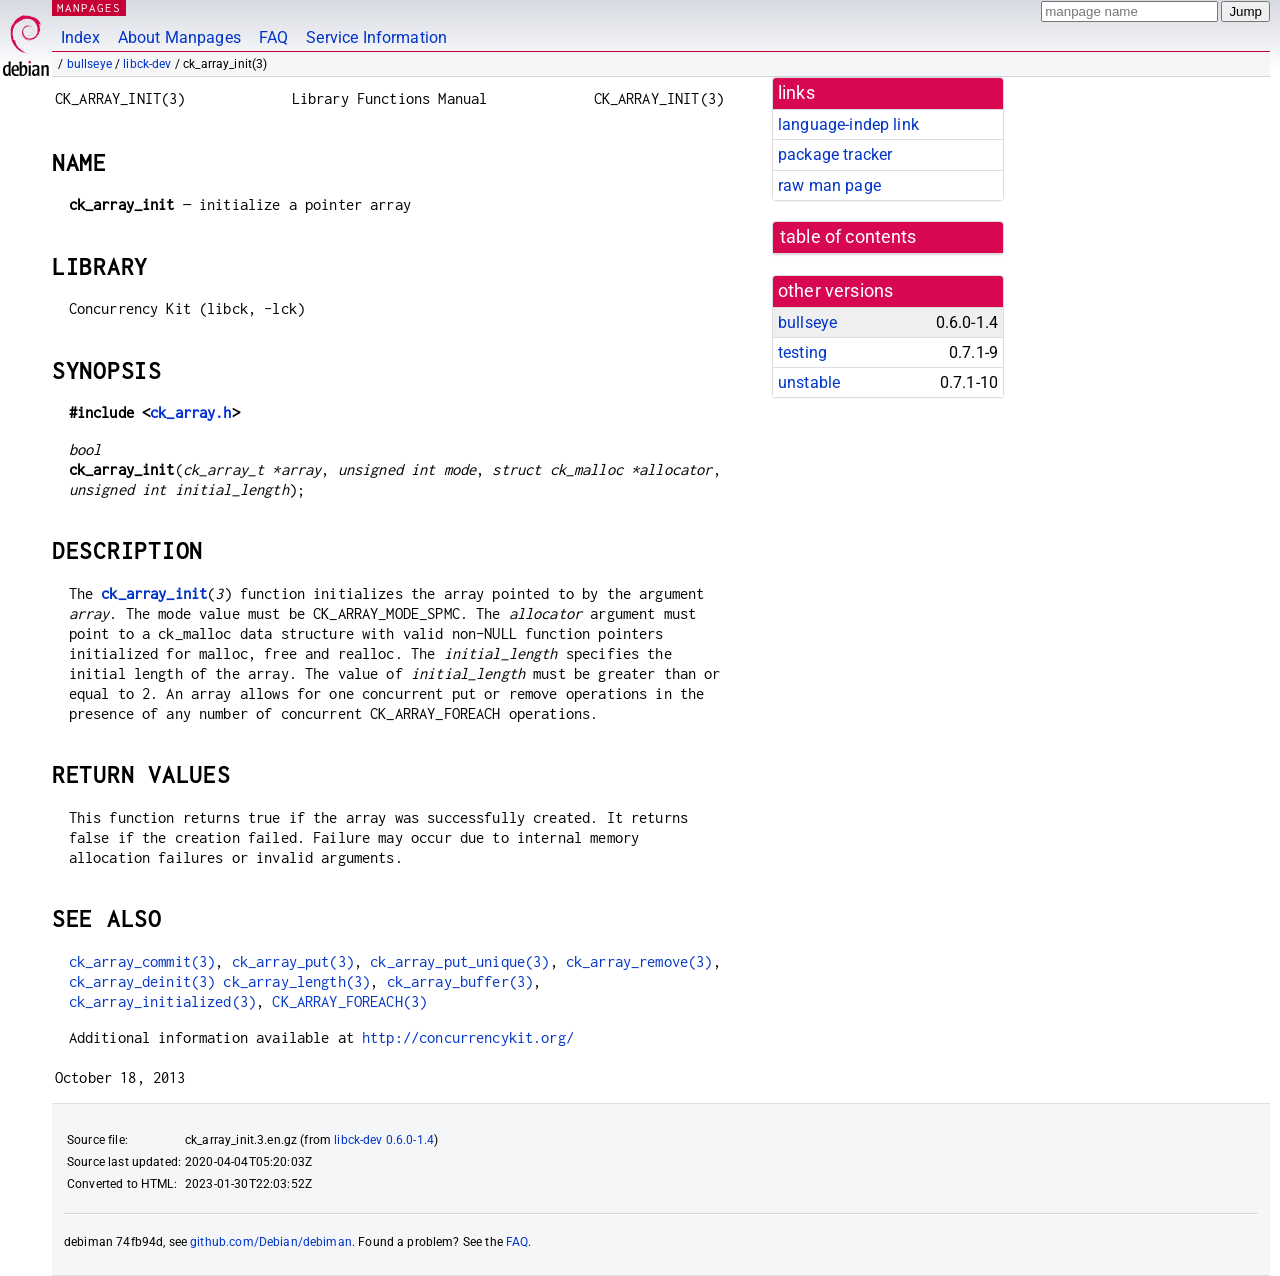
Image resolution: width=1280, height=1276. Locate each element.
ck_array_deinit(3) (142, 981)
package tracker (835, 154)
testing (802, 352)
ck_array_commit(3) (142, 961)
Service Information (376, 37)
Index (80, 37)
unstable (809, 382)
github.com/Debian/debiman (271, 1242)
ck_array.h (191, 412)
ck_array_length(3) (296, 981)
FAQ (273, 37)
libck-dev (147, 64)
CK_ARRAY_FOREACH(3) (349, 1001)
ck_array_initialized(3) (162, 1001)
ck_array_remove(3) (639, 961)
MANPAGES (89, 7)
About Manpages (179, 37)
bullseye (89, 64)
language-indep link (848, 124)
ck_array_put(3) (293, 961)
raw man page (829, 185)
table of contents (848, 237)
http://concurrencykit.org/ (468, 1037)
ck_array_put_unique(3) (459, 961)
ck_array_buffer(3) (460, 981)
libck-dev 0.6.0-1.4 (384, 1140)
